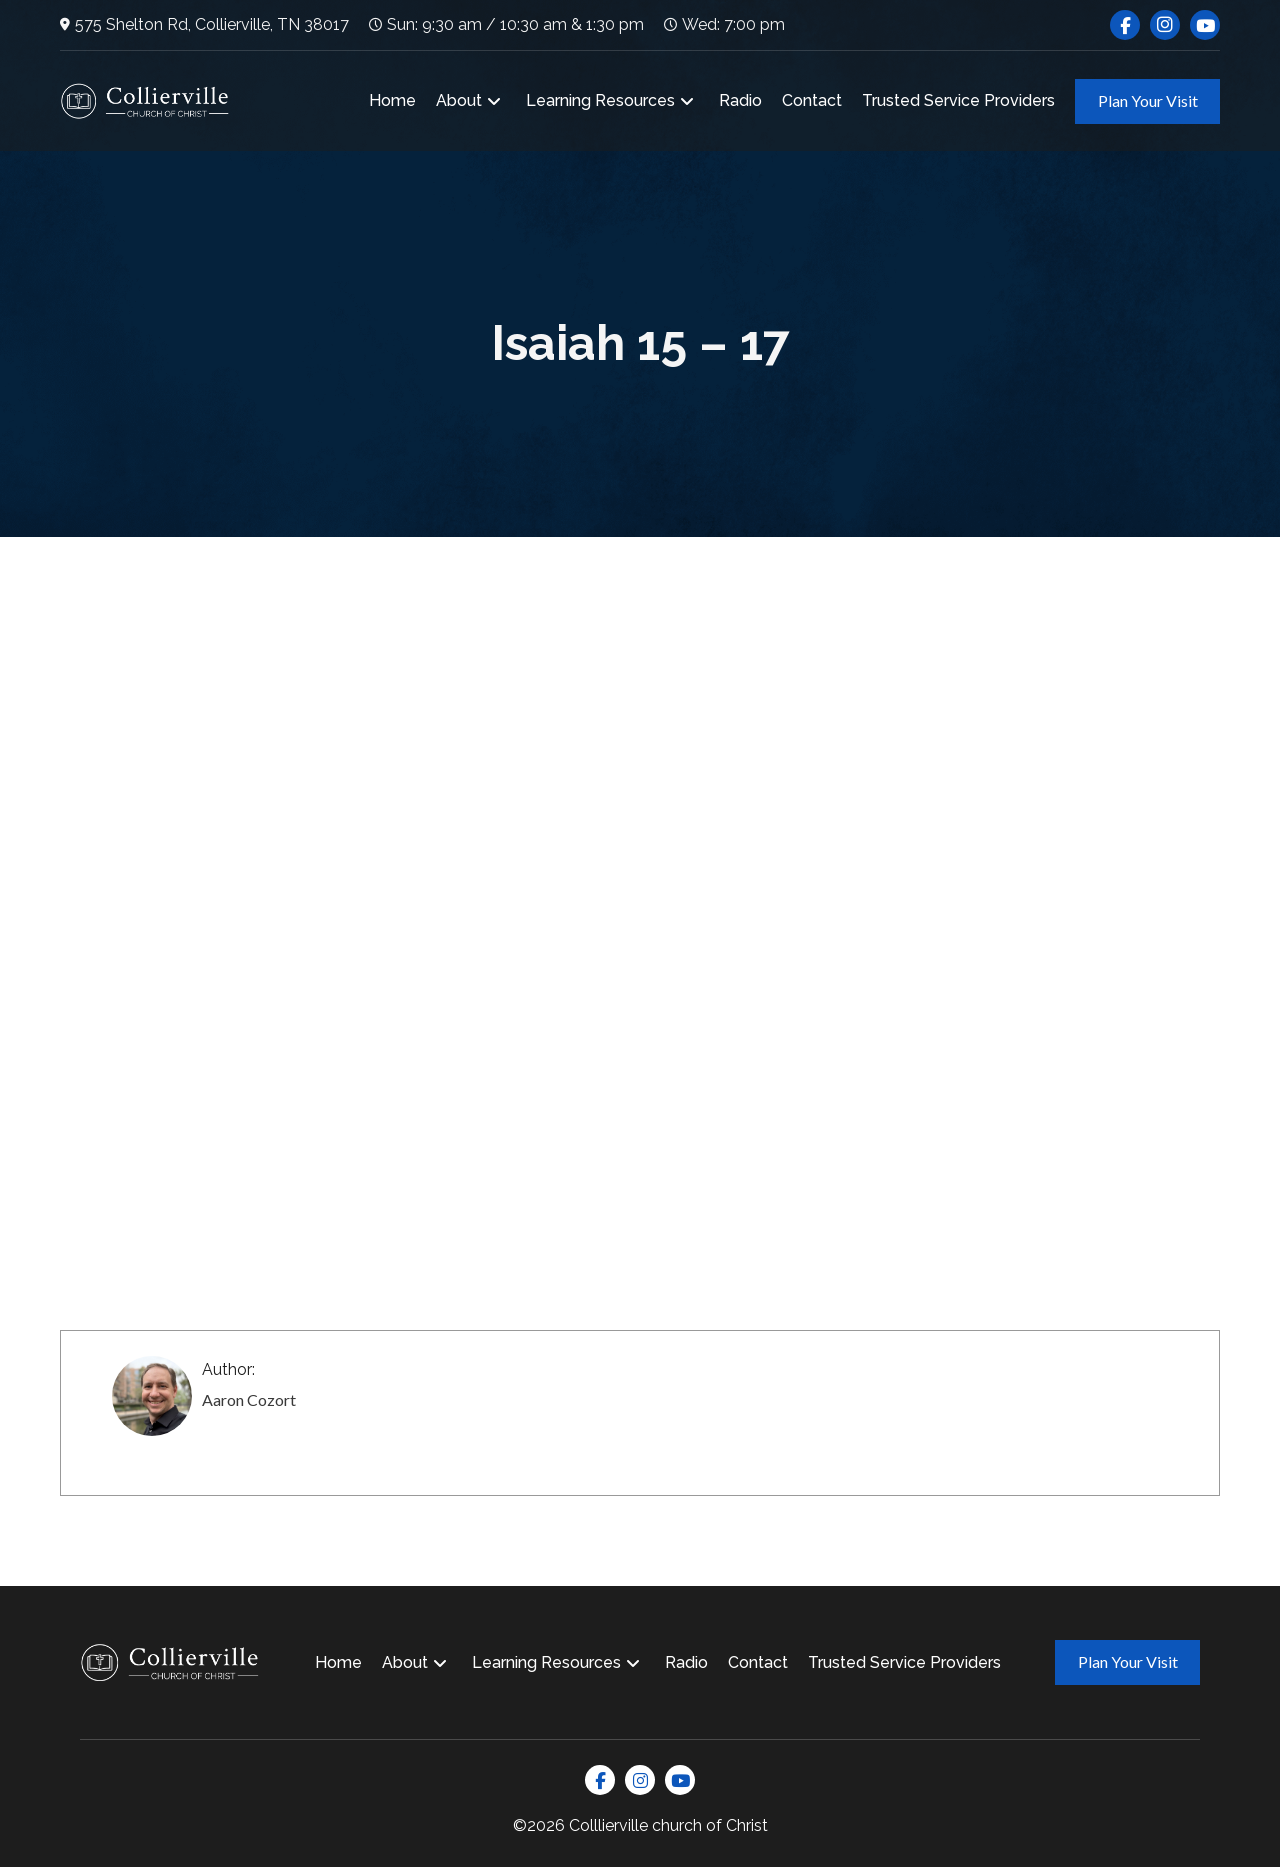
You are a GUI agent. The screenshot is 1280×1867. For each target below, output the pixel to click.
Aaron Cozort (249, 1399)
